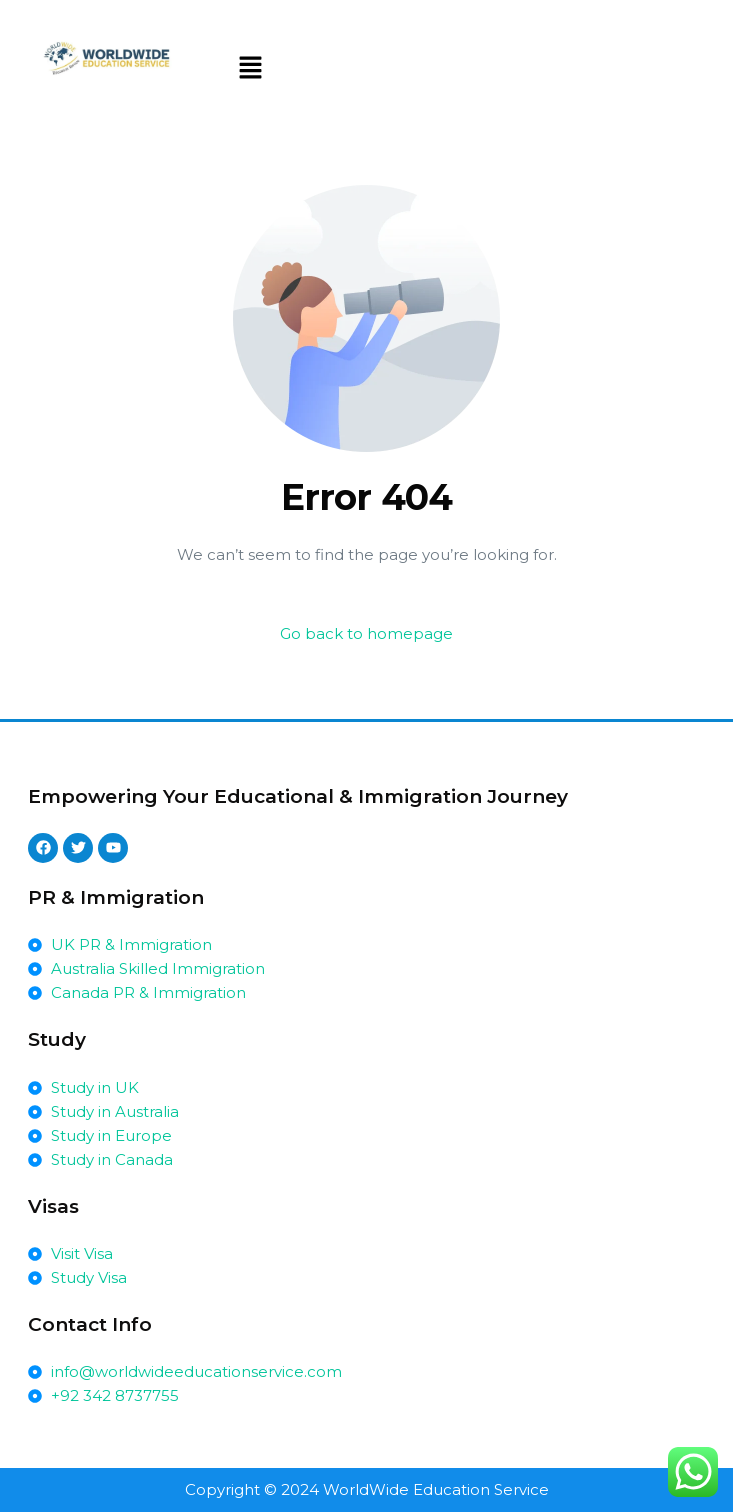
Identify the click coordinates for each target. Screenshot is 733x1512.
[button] (251, 69)
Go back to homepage (366, 633)
